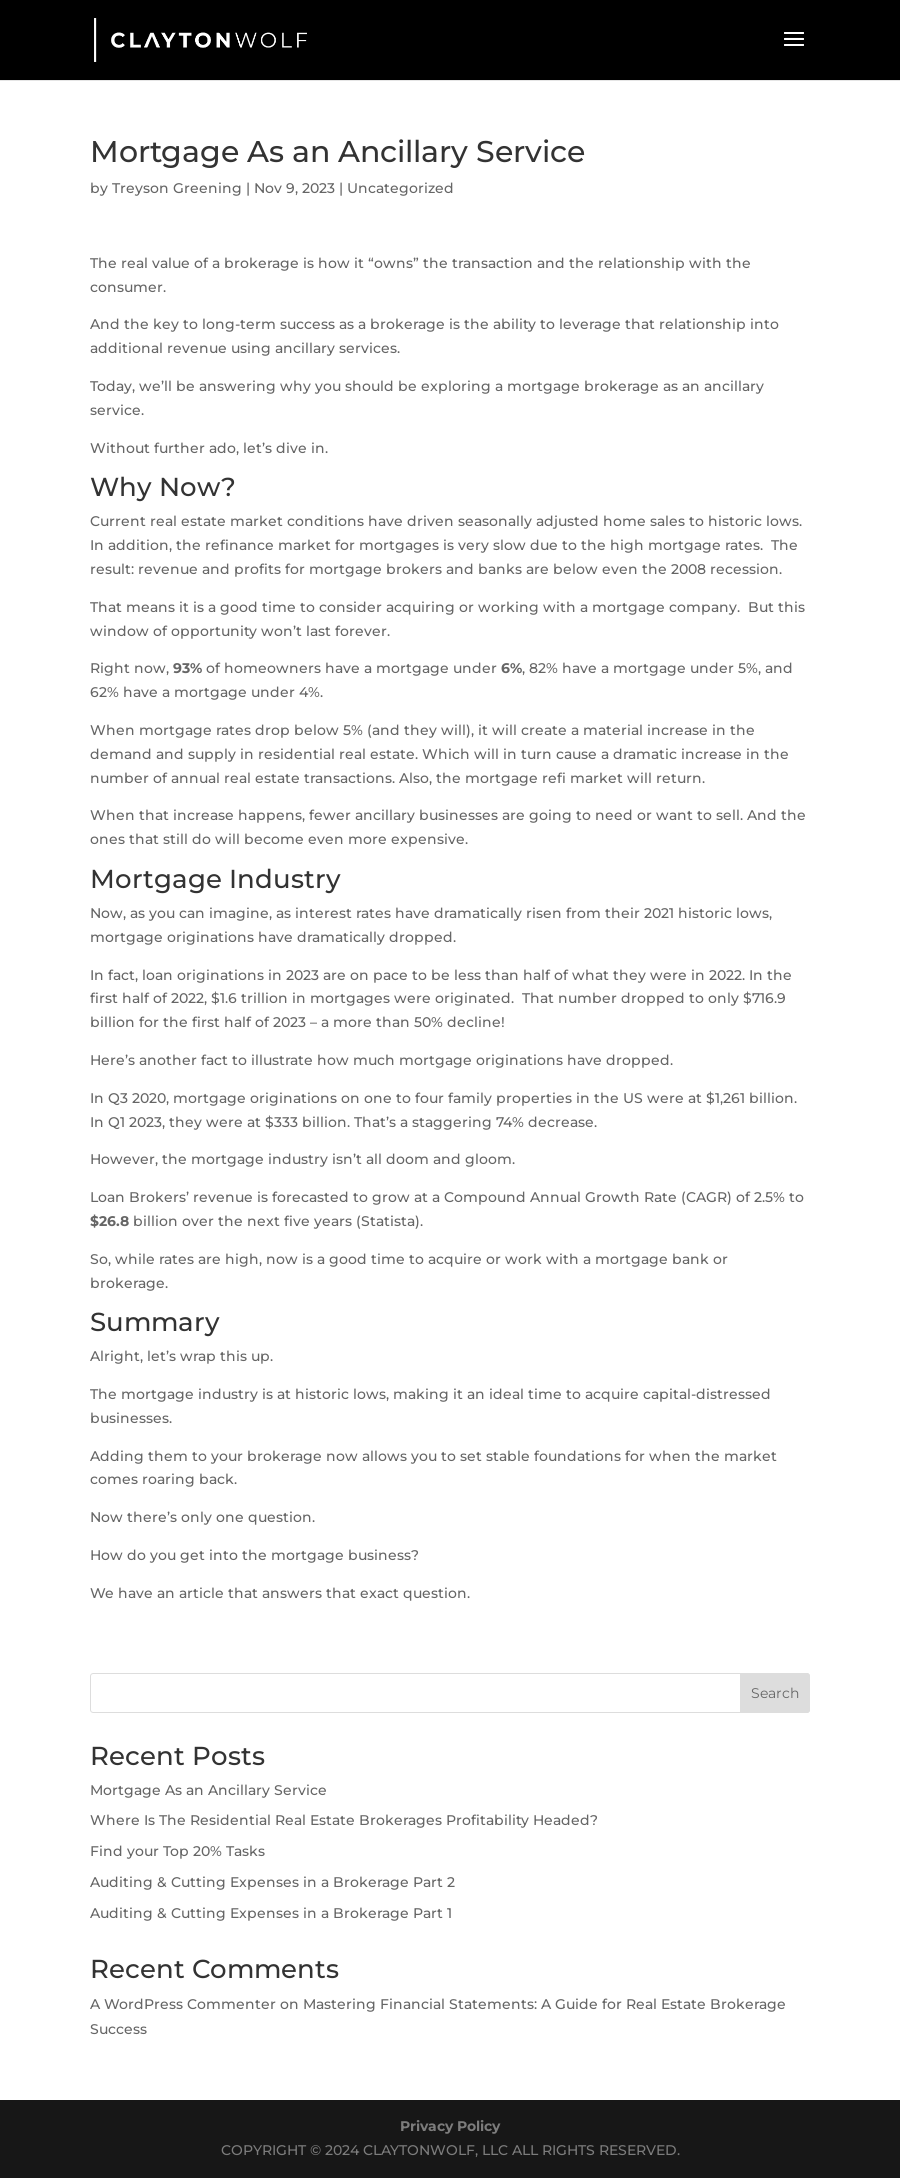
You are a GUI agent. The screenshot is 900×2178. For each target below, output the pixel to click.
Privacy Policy (450, 2126)
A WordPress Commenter (183, 2004)
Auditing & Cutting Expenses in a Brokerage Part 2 (272, 1882)
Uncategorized (400, 188)
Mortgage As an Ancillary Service (208, 1790)
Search (775, 1693)
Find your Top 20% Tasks (177, 1851)
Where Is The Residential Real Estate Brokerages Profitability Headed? (344, 1820)
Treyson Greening (177, 188)
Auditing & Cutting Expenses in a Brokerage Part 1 (271, 1913)
